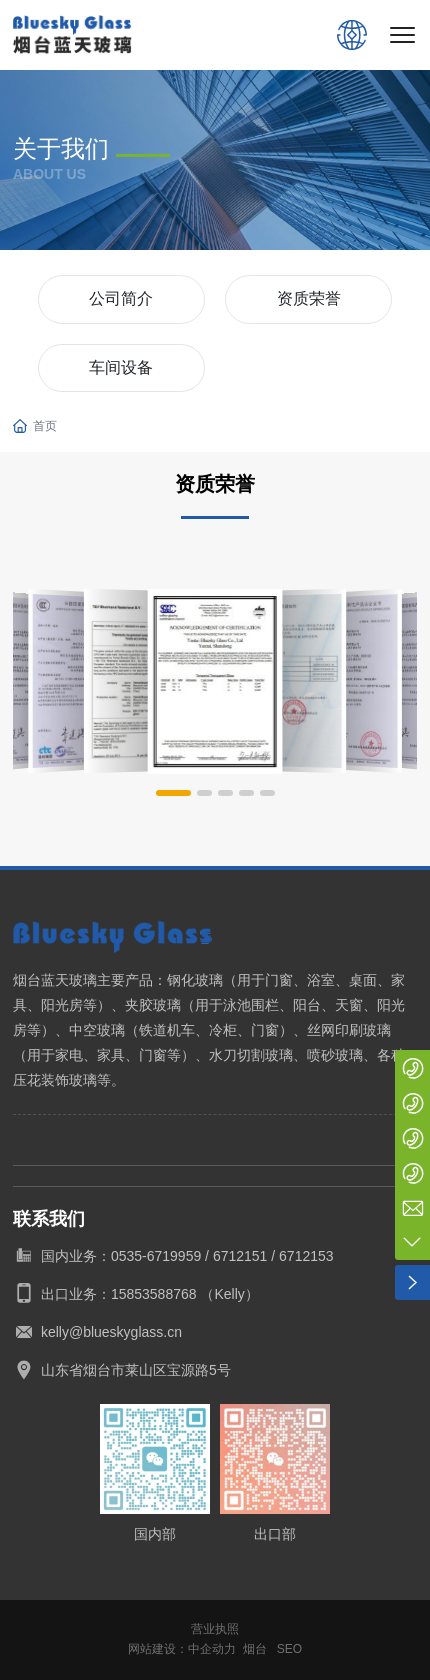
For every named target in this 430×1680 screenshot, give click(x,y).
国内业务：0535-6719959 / (127, 1256)
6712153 (306, 1256)
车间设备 (121, 367)
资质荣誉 (309, 298)
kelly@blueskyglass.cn (111, 1332)
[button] (173, 793)
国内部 (155, 1534)
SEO (289, 1649)
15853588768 (154, 1294)
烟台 (255, 1649)
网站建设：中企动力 (182, 1649)
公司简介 (121, 298)
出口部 (275, 1534)
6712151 (240, 1256)
